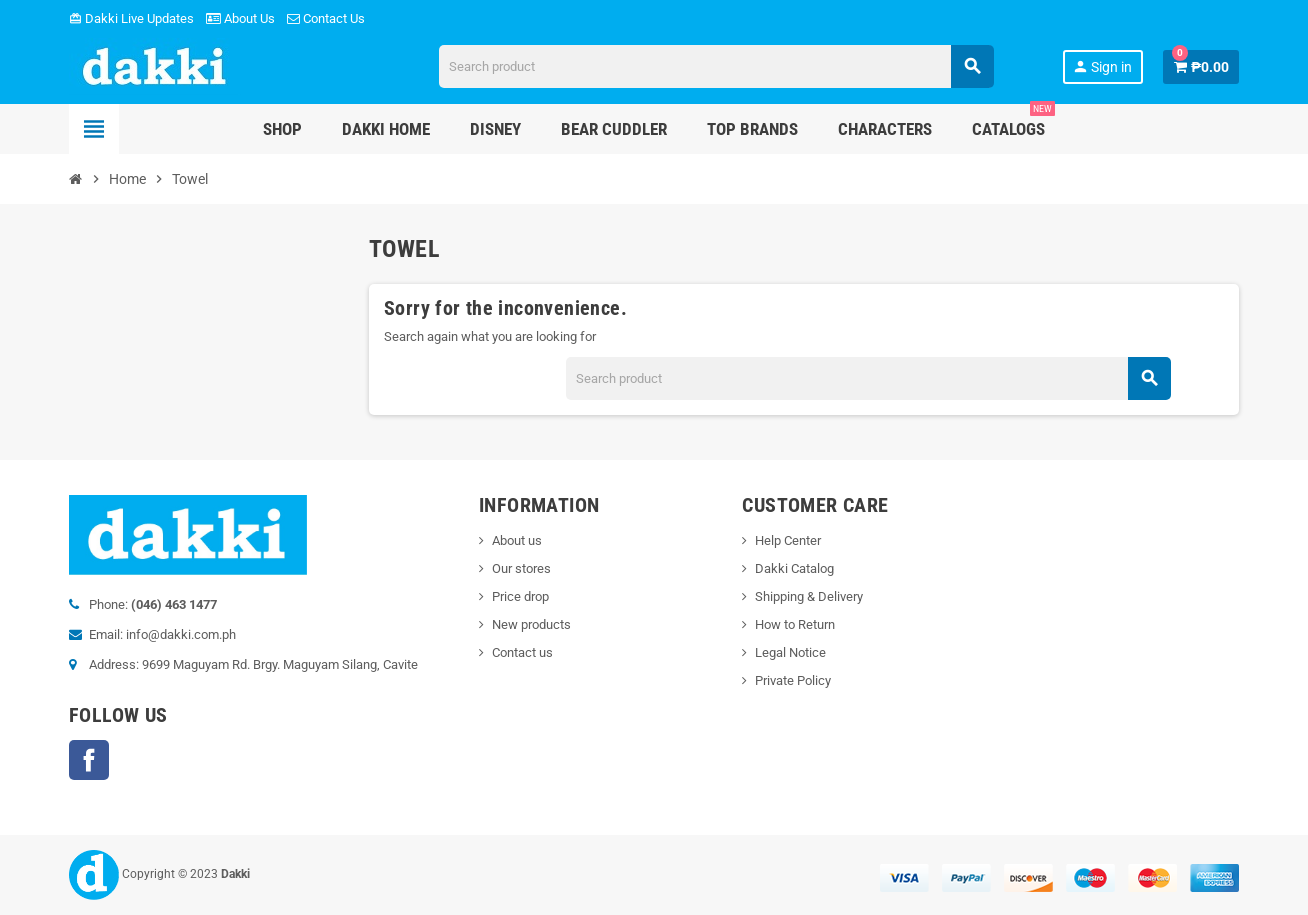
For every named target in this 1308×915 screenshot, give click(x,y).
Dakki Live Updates (131, 18)
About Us (240, 18)
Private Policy (793, 680)
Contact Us (326, 18)
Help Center (788, 540)
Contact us (522, 652)
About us (517, 540)
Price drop (520, 596)
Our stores (521, 568)
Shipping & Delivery (809, 596)
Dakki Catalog (794, 568)
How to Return (795, 624)
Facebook (89, 760)
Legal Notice (790, 652)
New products (531, 624)
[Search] (716, 66)
